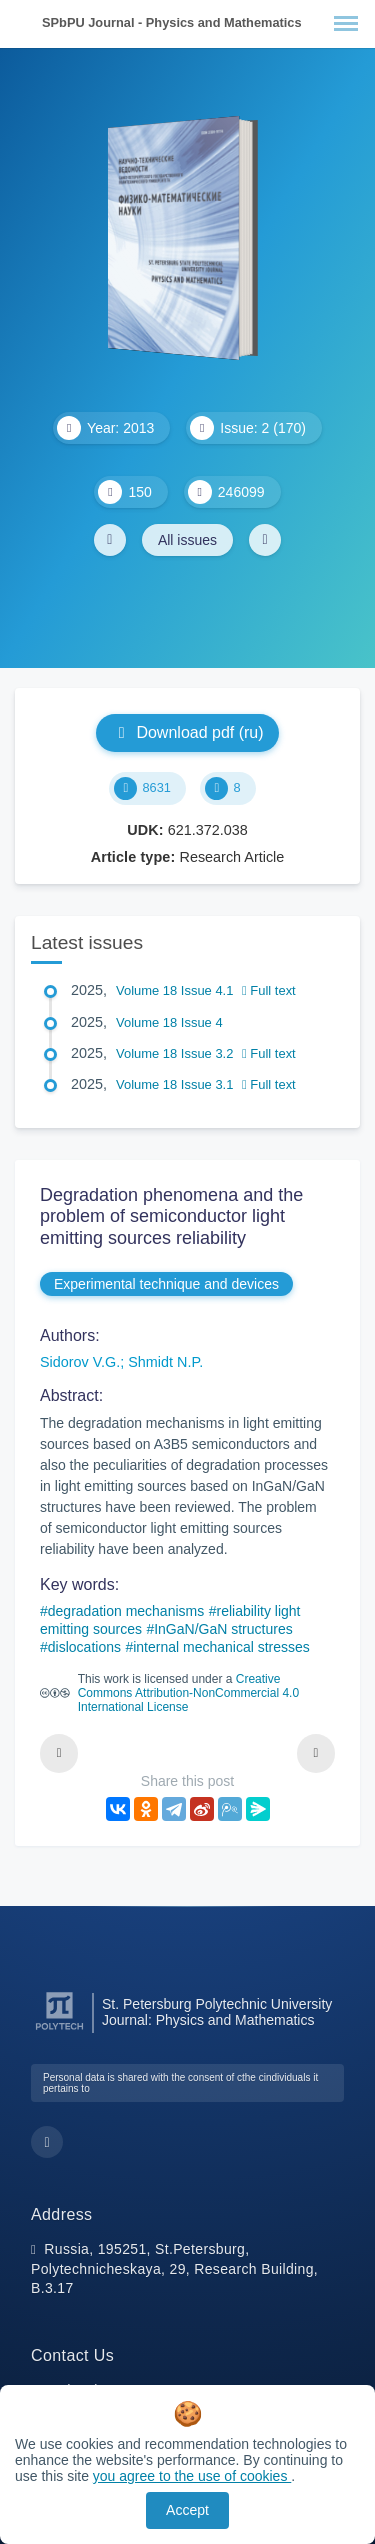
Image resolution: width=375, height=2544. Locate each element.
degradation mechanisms (126, 1611)
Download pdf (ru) (187, 732)
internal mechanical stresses (221, 1647)
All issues (187, 540)
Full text (269, 990)
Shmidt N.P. (165, 1362)
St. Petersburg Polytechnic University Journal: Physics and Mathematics (217, 2012)
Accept (187, 2510)
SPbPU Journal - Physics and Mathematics (172, 22)
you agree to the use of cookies (192, 2476)
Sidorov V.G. (80, 1362)
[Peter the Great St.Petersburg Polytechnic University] (59, 2030)
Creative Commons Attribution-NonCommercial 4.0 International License (188, 1693)
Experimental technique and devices (166, 1284)
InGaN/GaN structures (223, 1629)
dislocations (84, 1647)
